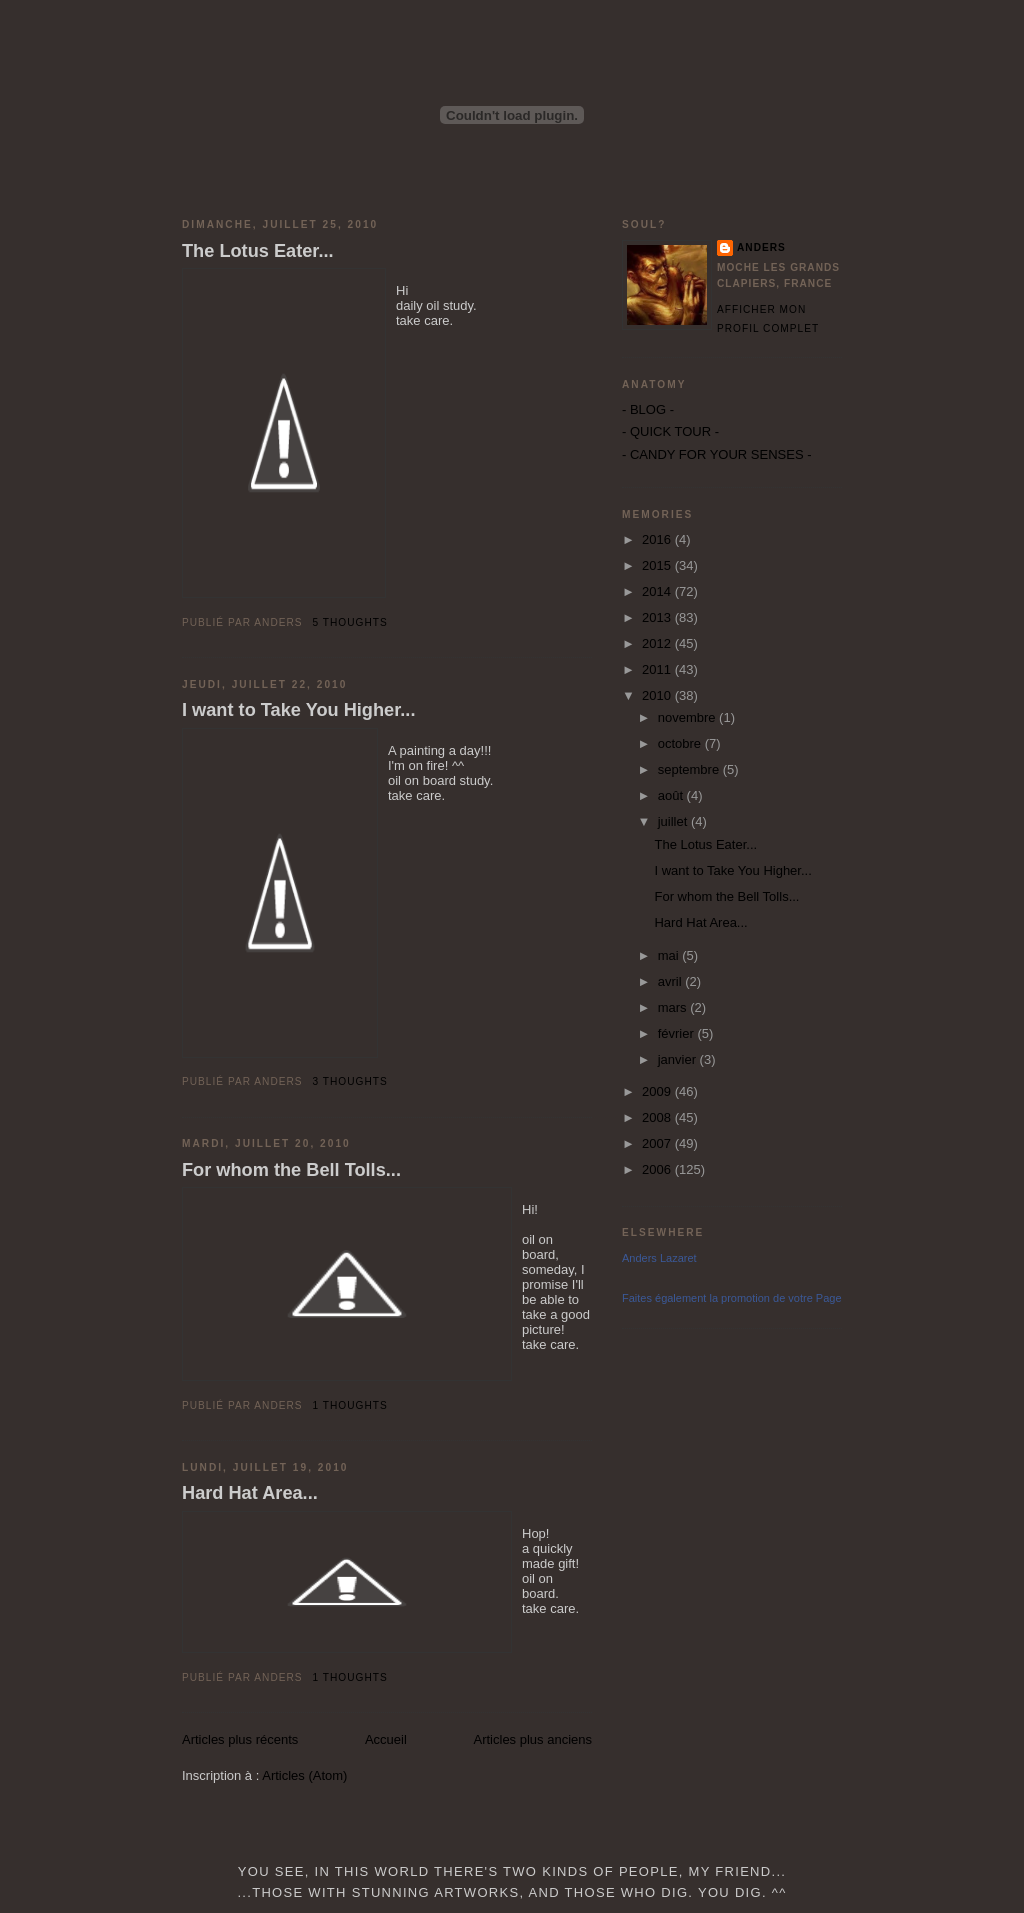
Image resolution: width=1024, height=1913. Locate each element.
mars (674, 1007)
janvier (679, 1059)
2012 (658, 643)
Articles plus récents (240, 1739)
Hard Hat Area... (250, 1493)
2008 (658, 1117)
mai (670, 955)
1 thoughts (350, 1405)
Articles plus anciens (533, 1739)
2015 (658, 565)
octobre (681, 743)
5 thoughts (350, 622)
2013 (658, 617)
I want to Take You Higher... (298, 710)
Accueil (386, 1739)
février (678, 1033)
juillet (674, 821)
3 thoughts (350, 1081)
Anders (761, 247)
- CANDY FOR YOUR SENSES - (717, 454)
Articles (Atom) (304, 1775)
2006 (658, 1169)
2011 (658, 669)
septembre (690, 769)
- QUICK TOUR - (670, 431)
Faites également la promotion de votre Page (732, 1298)
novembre (688, 717)
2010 (658, 695)
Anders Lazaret (659, 1258)
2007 (658, 1143)
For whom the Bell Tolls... (291, 1170)
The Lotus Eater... (258, 251)
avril (671, 981)
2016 (658, 539)
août (672, 795)
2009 (658, 1091)
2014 (658, 591)
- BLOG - (648, 409)
